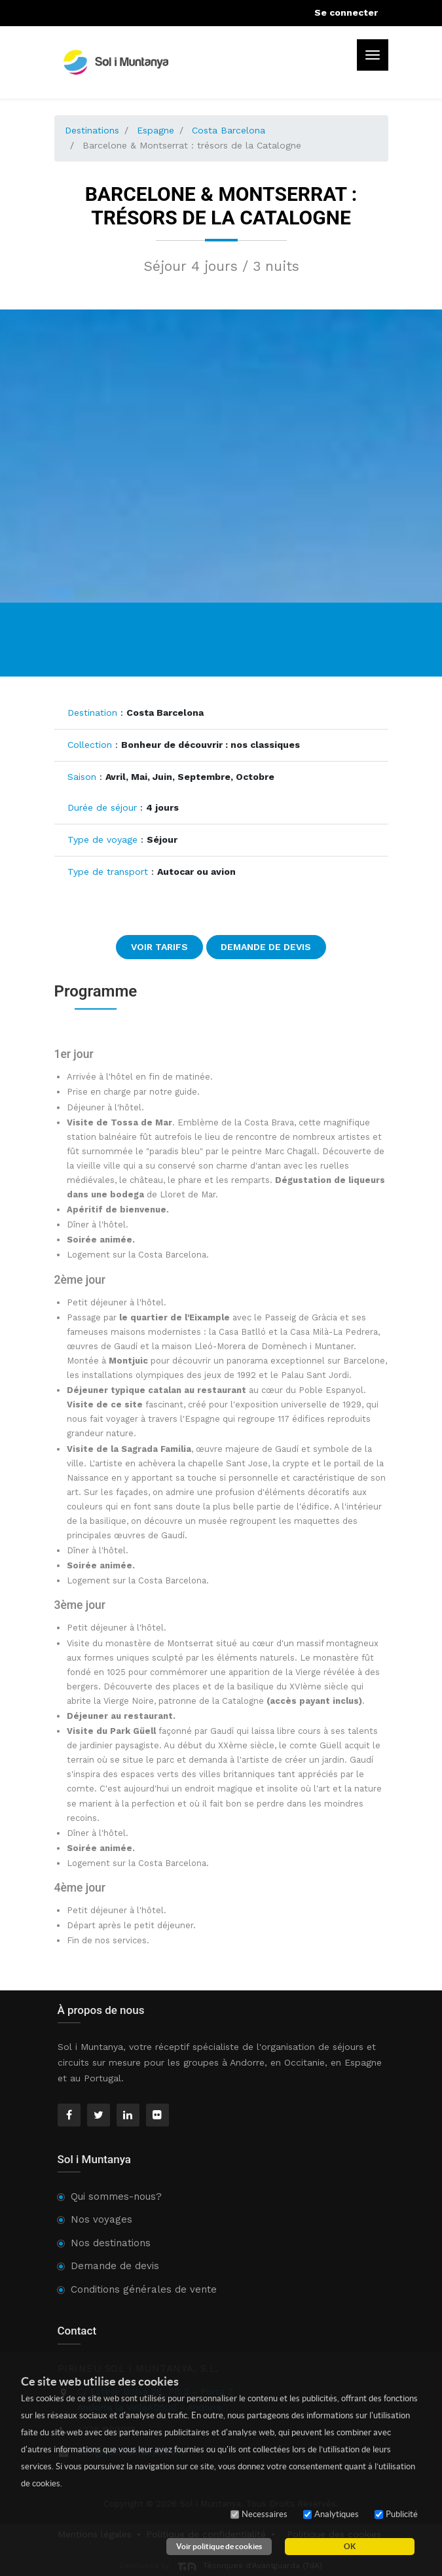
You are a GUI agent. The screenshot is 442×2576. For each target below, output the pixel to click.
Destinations (92, 130)
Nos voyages (101, 2219)
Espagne (155, 130)
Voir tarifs (159, 947)
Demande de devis (266, 947)
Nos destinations (111, 2243)
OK (350, 2546)
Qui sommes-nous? (116, 2196)
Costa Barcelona (228, 130)
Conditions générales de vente (144, 2289)
